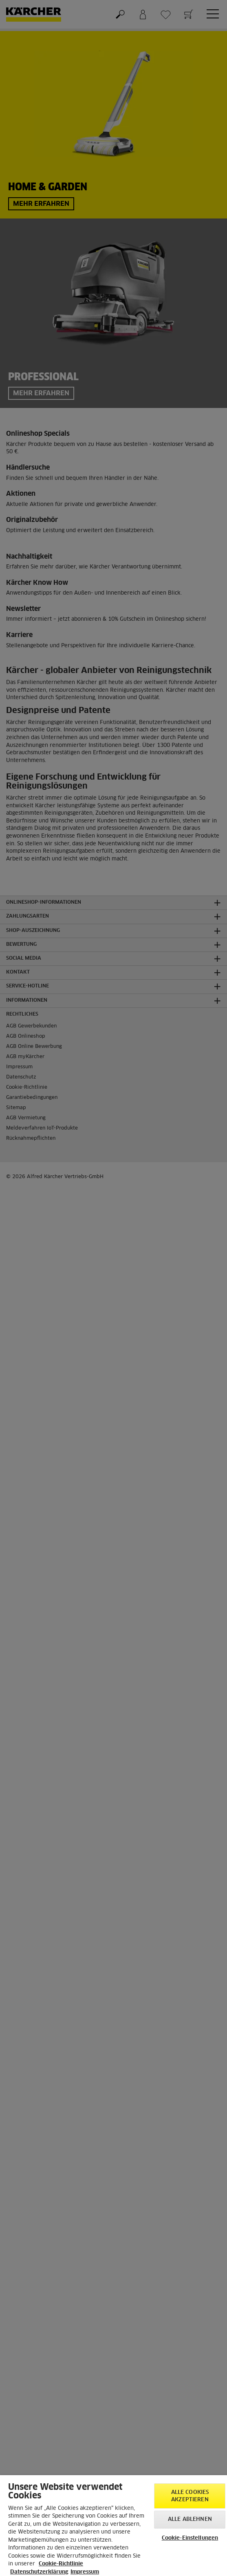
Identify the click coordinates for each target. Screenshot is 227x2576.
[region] (113, 2525)
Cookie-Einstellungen (190, 2538)
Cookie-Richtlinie (61, 2564)
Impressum (85, 2572)
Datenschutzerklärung (39, 2572)
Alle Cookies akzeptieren (190, 2496)
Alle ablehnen (190, 2519)
